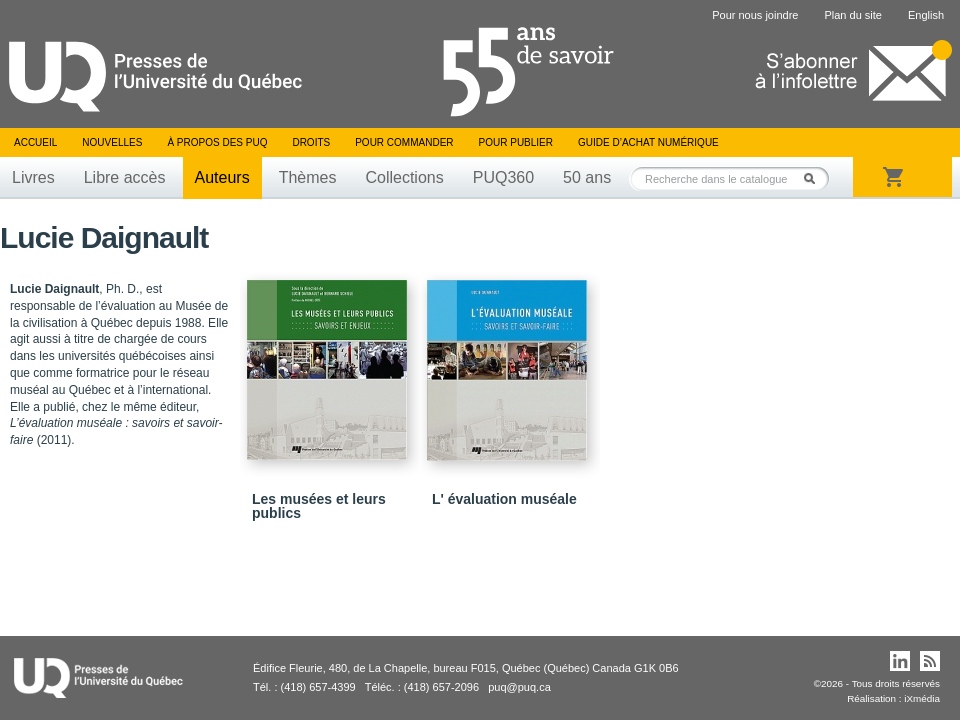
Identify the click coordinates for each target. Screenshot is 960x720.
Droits (311, 142)
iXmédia (922, 698)
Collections (404, 177)
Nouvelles (112, 142)
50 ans (587, 177)
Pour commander (404, 142)
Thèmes (308, 177)
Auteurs (222, 177)
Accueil (35, 142)
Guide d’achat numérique (648, 142)
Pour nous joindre (755, 15)
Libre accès (125, 177)
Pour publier (516, 142)
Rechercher (815, 178)
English (926, 15)
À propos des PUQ (217, 142)
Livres (33, 177)
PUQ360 (503, 177)
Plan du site (852, 15)
